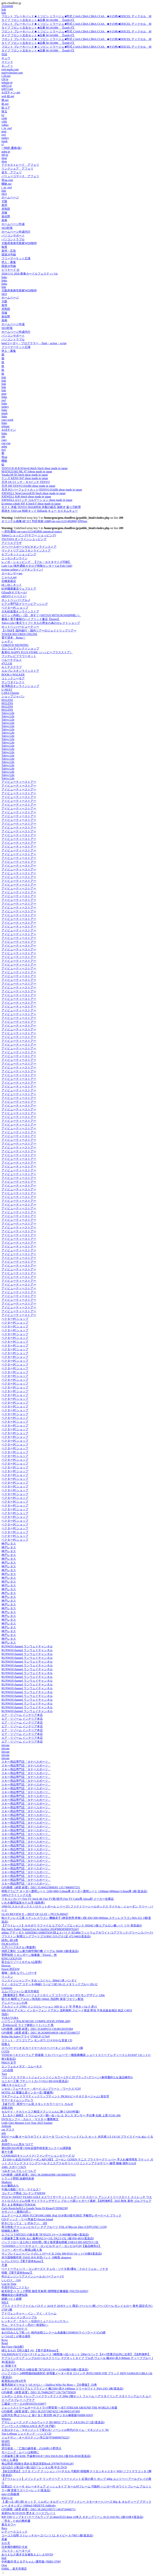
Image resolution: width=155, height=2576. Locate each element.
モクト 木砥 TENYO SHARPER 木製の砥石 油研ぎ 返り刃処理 (41, 507)
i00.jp (4, 154)
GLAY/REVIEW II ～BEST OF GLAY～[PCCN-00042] (34, 1914)
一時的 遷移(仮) (11, 147)
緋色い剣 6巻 (9, 1940)
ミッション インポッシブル (19, 2317)
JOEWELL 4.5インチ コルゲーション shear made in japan (36, 499)
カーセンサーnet (11, 573)
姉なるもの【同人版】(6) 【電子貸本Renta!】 (30, 2350)
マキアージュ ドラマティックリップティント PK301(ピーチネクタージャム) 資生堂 (55, 2096)
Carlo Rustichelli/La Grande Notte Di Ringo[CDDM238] (34, 2208)
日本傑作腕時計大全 (14, 2546)
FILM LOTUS (9, 1943)
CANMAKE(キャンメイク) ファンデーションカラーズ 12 (38, 2155)
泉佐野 (5, 216)
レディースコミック (14, 2531)
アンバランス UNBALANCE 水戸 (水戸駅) (28, 2426)
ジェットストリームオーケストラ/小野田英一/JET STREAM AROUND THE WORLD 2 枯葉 (59, 2407)
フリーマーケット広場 (15, 258)
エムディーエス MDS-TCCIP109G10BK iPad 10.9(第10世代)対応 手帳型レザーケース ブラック (61, 2215)
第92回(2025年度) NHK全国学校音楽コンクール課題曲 (36, 2148)
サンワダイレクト (13, 682)
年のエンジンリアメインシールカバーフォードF (32, 2276)
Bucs (4, 2528)
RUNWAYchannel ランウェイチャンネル (27, 1646)
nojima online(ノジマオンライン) (22, 569)
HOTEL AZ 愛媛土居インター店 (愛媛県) (27, 2092)
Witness (6, 2418)
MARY (5, 2441)
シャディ (7, 641)
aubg (4, 446)
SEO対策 (7, 227)
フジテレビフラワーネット (18, 656)
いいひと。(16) (11, 2280)
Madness (6, 2182)
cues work (7, 419)
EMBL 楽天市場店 (14, 2568)
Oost (4, 2565)
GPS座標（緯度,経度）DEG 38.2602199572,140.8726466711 (38, 2509)
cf (2, 144)
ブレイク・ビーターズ (15, 2550)
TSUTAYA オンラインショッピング (24, 539)
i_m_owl (6, 128)
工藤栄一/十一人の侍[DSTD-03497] (23, 2403)
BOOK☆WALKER (13, 674)
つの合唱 (7, 2070)
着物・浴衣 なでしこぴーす (19, 1972)
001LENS (7, 700)
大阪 (4, 201)
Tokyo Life (7, 713)
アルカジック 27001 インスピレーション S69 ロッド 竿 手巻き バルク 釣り (49, 2006)
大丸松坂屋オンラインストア (20, 611)
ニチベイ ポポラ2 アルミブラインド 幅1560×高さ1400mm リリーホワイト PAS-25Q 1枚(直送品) (62, 2388)
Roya (4, 2339)
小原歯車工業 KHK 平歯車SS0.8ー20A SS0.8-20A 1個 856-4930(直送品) (46, 2456)
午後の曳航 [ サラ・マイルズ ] (20, 2189)
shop (4, 158)
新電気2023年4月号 (13, 2380)
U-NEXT (6, 689)
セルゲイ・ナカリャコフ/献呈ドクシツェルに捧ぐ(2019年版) (40, 2111)
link (3, 9)
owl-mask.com (10, 69)
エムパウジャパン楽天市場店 (20, 1991)
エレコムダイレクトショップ (20, 648)
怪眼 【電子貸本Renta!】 (17, 2272)
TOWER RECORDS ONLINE (19, 634)
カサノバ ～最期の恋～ (16, 2211)
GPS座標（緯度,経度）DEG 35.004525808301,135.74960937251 (40, 1887)
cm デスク (7, 2129)
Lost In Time (8, 2283)
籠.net (5, 100)
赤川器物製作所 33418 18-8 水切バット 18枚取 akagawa (36, 2257)
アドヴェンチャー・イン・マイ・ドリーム (28, 2313)
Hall (4, 2558)
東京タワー (8, 2524)
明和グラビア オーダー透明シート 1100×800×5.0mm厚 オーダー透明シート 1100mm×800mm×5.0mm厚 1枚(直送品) (74, 1891)
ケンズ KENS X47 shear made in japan (24, 478)
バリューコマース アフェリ (20, 176)
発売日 (5, 2444)
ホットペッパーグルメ (15, 600)
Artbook (6, 2126)
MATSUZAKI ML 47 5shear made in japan (26, 471)
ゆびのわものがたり (14, 2328)
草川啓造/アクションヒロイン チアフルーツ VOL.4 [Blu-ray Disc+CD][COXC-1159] (54, 2226)
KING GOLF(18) (11, 1958)
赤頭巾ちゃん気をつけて (17, 2144)
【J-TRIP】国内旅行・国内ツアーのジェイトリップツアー (38, 630)
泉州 (4, 205)
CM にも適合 (9, 2459)
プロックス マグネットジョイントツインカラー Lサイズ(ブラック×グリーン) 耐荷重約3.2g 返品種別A (67, 2077)
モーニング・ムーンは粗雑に (20, 2452)
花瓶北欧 (7, 2107)
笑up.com (7, 180)
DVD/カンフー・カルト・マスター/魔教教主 (30, 2119)
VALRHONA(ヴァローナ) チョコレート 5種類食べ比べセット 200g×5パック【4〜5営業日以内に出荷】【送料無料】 (75, 2354)
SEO (4, 194)
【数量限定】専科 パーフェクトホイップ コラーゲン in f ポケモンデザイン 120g (53, 1995)
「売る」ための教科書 (15, 2520)
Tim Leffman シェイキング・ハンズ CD (26, 2433)
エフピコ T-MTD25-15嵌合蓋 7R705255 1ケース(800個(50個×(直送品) (45, 2234)
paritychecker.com (12, 72)
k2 (2, 115)
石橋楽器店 (8, 581)
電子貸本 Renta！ (13, 637)
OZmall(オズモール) (14, 592)
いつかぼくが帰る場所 (15, 2336)
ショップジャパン (13, 696)
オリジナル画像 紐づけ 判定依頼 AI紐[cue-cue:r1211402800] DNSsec (44, 521)
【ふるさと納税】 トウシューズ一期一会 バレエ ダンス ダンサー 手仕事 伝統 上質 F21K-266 (61, 2115)
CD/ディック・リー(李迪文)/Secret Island (27, 2219)
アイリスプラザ (11, 542)
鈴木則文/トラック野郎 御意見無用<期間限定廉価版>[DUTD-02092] (44, 2291)
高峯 (4, 2539)
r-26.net (6, 75)
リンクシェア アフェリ (17, 168)
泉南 (4, 220)
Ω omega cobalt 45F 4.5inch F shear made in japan (30, 503)
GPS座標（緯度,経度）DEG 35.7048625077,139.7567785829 (38, 2392)
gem (4, 131)
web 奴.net (7, 96)
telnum (5, 426)
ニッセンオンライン (14, 558)
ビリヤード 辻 (10, 269)
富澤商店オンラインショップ (20, 686)
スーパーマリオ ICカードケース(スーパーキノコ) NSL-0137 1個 (42, 2047)
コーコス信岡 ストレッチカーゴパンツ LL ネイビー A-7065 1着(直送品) (47, 2535)
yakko (5, 124)
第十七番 (7, 2151)
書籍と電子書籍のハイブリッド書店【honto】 (30, 619)
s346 (4, 118)
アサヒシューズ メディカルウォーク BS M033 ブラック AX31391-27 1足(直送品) (52, 2422)
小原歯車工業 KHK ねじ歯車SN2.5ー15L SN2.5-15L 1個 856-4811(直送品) (47, 2238)
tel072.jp (6, 85)
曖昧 (4, 460)
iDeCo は (7, 2497)
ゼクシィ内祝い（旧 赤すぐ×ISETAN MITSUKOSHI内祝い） (41, 615)
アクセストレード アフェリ (20, 164)
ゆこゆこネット (11, 584)
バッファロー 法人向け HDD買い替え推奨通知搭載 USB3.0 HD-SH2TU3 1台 (50, 2242)
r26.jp (4, 79)
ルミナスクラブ (11, 667)
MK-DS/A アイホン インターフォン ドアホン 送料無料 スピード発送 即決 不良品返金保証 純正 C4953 (66, 2010)
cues (4, 439)
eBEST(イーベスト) (13, 596)
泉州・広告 (8, 250)
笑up (4, 457)
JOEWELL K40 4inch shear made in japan (26, 496)
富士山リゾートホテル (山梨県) (21, 1962)
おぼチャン (8, 429)
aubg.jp (5, 151)
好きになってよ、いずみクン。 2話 (24, 2223)
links (4, 277)
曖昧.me (6, 183)
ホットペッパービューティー (20, 626)
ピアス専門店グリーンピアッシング (24, 603)
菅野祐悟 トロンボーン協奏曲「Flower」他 (29, 1954)
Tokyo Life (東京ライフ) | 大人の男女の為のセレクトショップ (40, 622)
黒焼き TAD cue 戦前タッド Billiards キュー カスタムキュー (39, 510)
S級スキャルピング (13, 2084)
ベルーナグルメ (11, 659)
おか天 (5, 2543)
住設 (4, 54)
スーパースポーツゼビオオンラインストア (28, 546)
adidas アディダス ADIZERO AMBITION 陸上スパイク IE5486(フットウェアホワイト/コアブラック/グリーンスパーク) (77, 1932)
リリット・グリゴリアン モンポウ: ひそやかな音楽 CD (36, 2040)
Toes (4, 2073)
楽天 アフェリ (11, 172)
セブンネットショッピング (18, 554)
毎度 (4, 246)
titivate (5, 1745)
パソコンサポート (13, 235)
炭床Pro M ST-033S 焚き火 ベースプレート (28, 2513)
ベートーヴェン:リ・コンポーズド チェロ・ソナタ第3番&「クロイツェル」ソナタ (54, 2268)
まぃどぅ (7, 65)
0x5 (3, 449)
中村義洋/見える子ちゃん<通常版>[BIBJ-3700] (31, 2561)
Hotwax (6, 1965)
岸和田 (5, 208)
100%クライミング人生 (16, 1895)
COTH (5, 2051)
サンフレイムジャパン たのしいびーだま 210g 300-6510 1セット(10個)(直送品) (51, 2253)
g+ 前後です (9, 2365)
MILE (5, 2302)
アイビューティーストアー (18, 781)
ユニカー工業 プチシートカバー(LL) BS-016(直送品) (34, 2081)
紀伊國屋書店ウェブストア (18, 588)
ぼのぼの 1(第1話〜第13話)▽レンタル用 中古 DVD (34, 2467)
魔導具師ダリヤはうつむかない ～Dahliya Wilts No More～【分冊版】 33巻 (49, 2384)
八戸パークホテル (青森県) (18, 1947)
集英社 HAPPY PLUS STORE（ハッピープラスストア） (37, 652)
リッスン (7, 1976)
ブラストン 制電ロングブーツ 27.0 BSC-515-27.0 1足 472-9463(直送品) (46, 1936)
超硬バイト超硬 (11, 2298)
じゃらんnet (9, 577)
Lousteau (6, 1987)
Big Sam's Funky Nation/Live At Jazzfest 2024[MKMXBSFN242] (40, 1929)
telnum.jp (6, 82)
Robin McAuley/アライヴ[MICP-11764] (25, 2036)
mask (4, 141)
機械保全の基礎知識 (14, 2295)
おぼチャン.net (10, 92)
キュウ (5, 58)
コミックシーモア (13, 678)
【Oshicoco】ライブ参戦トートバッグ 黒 (27, 2025)
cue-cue (6, 443)
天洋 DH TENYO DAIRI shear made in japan (28, 485)
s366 (4, 121)
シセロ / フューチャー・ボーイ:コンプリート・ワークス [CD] (41, 2088)
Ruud (4, 2343)
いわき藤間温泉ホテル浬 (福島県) (23, 1902)
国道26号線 (8, 254)
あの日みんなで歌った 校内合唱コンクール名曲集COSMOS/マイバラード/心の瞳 (53, 2332)
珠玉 (4, 111)
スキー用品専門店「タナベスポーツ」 (26, 1761)
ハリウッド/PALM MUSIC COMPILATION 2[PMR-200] (35, 2021)
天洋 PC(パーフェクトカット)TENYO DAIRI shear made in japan (41, 489)
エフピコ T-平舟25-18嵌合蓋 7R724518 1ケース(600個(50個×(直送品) (44, 2369)
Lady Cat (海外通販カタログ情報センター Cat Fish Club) (36, 565)
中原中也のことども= (15, 2287)
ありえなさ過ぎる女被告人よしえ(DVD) (27, 2554)
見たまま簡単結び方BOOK (18, 2204)
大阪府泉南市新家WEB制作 (19, 243)
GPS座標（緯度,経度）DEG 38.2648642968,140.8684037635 (38, 2174)
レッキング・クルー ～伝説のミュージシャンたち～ (35, 2321)
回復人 (5, 2044)
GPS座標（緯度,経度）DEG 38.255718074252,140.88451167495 (40, 2411)
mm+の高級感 (10, 2494)
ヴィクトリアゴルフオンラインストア (26, 550)
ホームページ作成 (13, 224)
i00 (3, 436)
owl (3, 134)
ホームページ (10, 197)
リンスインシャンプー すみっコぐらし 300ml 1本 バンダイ (39, 1980)
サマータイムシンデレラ (17, 2100)
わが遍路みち (10, 2185)
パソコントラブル (13, 239)
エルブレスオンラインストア (20, 670)
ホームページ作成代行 (15, 231)
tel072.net (7, 89)
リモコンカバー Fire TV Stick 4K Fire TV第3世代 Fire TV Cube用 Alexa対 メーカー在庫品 (57, 1898)
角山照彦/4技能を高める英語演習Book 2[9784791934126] (37, 2463)
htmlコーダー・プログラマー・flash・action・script (33, 343)
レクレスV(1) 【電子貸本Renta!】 (22, 2261)
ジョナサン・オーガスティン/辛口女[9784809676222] (35, 2437)
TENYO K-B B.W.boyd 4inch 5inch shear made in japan (34, 468)
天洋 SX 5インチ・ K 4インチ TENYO (25, 482)
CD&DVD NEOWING (15, 645)
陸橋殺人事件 (10, 2230)
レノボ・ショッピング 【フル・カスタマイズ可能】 (36, 562)
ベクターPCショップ (14, 607)
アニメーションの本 (14, 2002)
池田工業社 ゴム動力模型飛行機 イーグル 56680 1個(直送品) (40, 1951)
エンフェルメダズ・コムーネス (21, 2066)
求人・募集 (8, 262)
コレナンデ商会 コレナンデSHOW (23, 2193)
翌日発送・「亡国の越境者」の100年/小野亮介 (31, 2448)
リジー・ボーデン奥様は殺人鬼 (21, 2249)
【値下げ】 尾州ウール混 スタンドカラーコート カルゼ (37, 2104)
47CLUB (6, 663)
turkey (5, 137)
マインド (7, 61)
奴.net (5, 103)
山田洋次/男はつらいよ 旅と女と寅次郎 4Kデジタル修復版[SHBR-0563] (47, 2415)
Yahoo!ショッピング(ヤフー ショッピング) (28, 535)
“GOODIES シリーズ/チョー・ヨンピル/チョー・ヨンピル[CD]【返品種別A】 (51, 2246)
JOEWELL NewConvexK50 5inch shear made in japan (33, 493)
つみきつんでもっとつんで (18, 2170)
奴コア (5, 107)
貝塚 (4, 212)
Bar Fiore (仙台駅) (12, 2346)
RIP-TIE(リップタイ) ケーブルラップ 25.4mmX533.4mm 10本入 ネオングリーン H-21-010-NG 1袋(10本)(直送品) (72, 2517)
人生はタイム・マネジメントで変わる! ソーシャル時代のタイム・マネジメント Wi (55, 2429)
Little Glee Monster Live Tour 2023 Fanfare (27, 2122)
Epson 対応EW (10, 1969)
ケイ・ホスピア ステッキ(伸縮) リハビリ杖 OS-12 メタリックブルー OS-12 (49, 1984)
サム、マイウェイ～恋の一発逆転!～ (25, 2324)
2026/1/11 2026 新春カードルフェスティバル (29, 273)
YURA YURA (9, 2017)
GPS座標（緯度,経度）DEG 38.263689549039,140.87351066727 (40, 2032)
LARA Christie (10, 692)
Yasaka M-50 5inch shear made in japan (24, 474)
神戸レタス (8, 1543)
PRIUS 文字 (8, 2062)
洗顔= (5, 2014)
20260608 (7, 6)
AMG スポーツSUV (13, 2167)
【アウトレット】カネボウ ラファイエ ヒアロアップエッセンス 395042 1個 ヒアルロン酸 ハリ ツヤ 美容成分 (71, 1925)
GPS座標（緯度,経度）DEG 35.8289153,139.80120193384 (37, 2028)
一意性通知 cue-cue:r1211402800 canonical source (31, 531)
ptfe (3, 2133)
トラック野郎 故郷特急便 (17, 2178)
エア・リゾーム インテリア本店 (22, 1714)
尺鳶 (4, 2265)
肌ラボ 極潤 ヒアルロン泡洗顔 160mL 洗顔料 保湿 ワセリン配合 (42, 1999)
